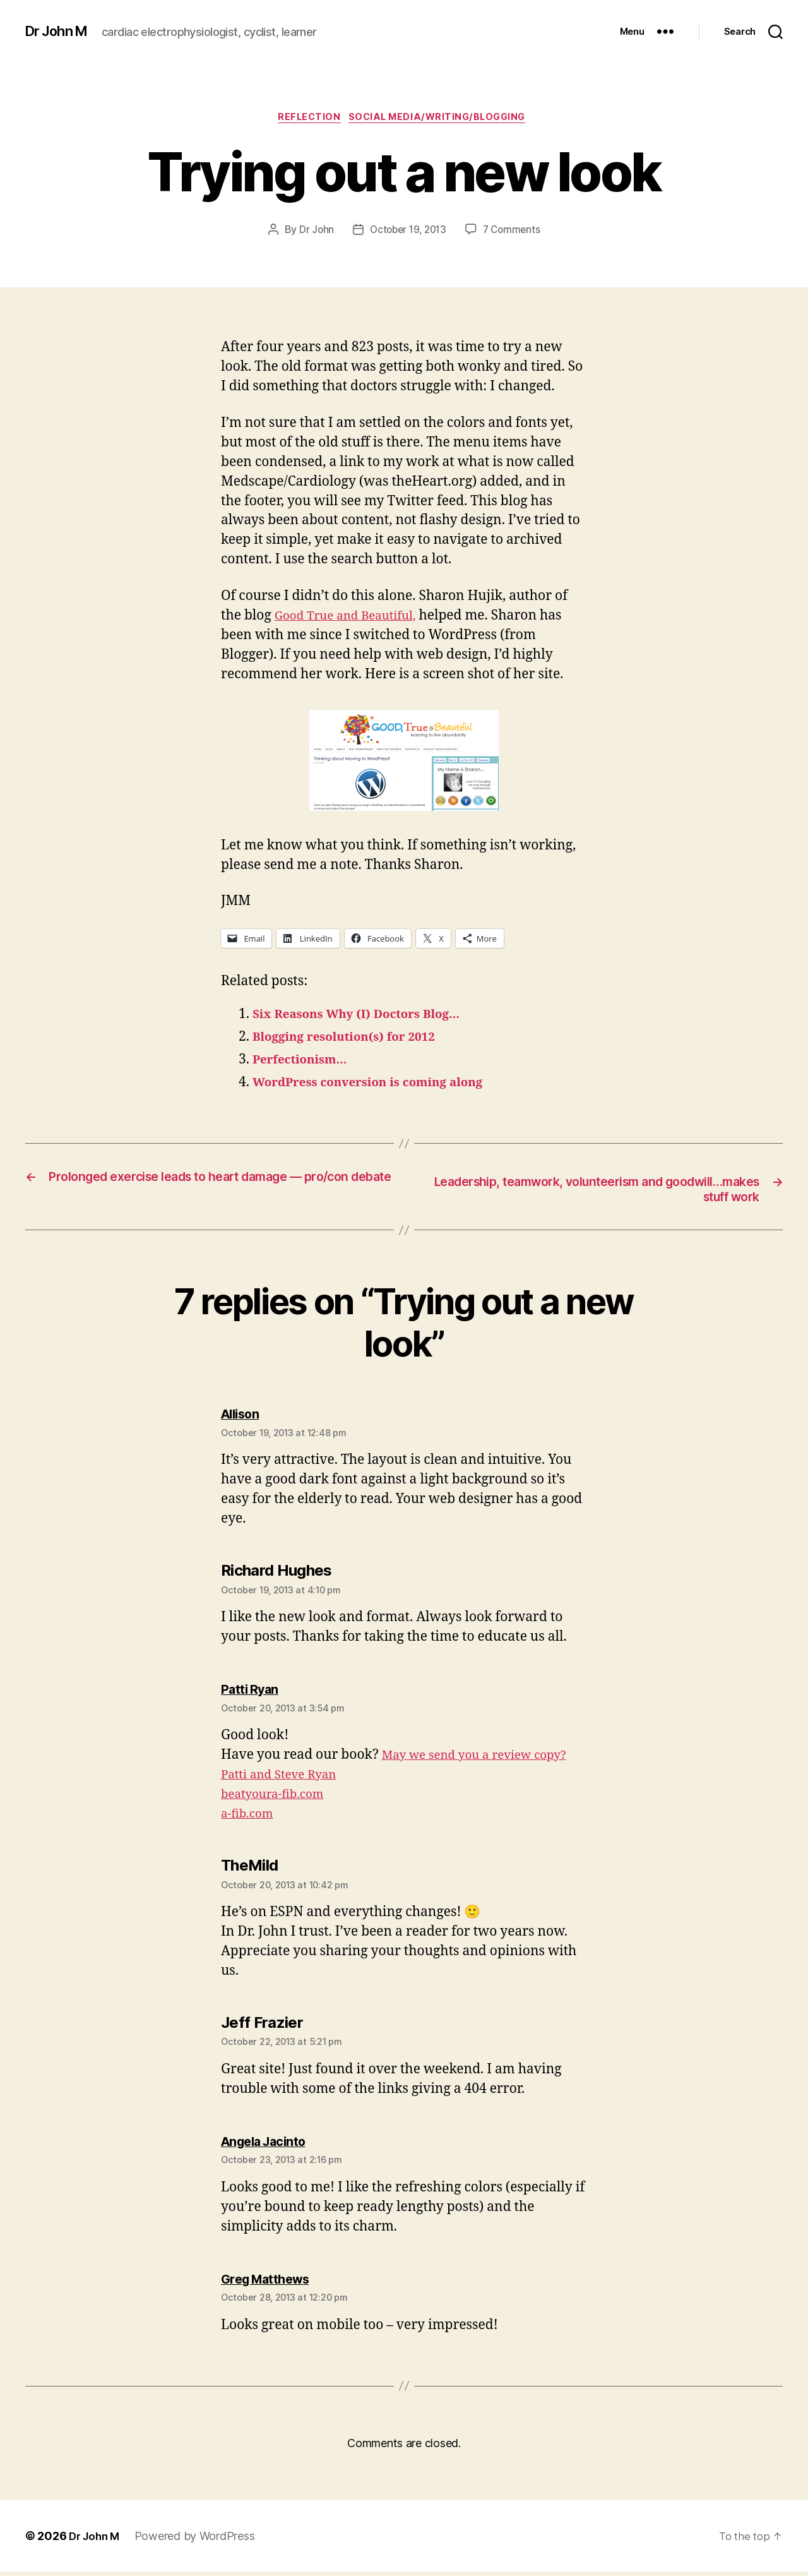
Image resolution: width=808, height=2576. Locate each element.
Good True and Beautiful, (353, 617)
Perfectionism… (305, 1061)
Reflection (306, 119)
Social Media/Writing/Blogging (442, 119)
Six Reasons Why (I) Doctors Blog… (368, 1016)
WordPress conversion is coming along (380, 1084)
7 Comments (514, 231)
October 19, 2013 (407, 231)
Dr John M (60, 31)
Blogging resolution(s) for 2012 (354, 1039)
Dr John (312, 231)
